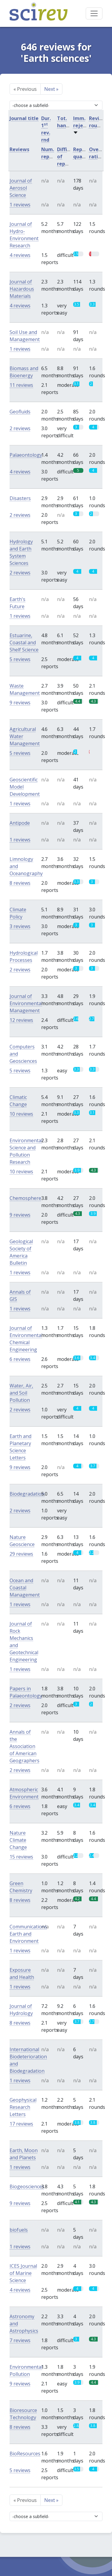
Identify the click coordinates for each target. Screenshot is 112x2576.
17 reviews (21, 2123)
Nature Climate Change (18, 1840)
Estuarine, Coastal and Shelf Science (24, 642)
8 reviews (20, 883)
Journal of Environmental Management (26, 1003)
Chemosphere (25, 1198)
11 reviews (21, 385)
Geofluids (20, 411)
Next (51, 89)
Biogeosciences (27, 2186)
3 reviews (20, 926)
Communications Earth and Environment (28, 1933)
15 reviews (21, 1856)
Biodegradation (27, 1494)
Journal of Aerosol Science (21, 187)
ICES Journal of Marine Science (23, 2273)
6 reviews (20, 1359)
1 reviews (20, 204)
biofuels (19, 2230)
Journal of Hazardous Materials (22, 288)
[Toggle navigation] (94, 13)
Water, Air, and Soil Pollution (21, 1392)
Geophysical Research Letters (23, 2107)
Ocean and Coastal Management (25, 1587)
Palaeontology (26, 455)
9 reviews (20, 702)
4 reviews (20, 255)
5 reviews (20, 659)
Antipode (20, 823)
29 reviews (21, 1554)
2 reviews (20, 428)
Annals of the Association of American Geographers (24, 1746)
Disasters (20, 498)
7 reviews (20, 2340)
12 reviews (21, 1020)
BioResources (25, 2453)
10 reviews (21, 1114)
